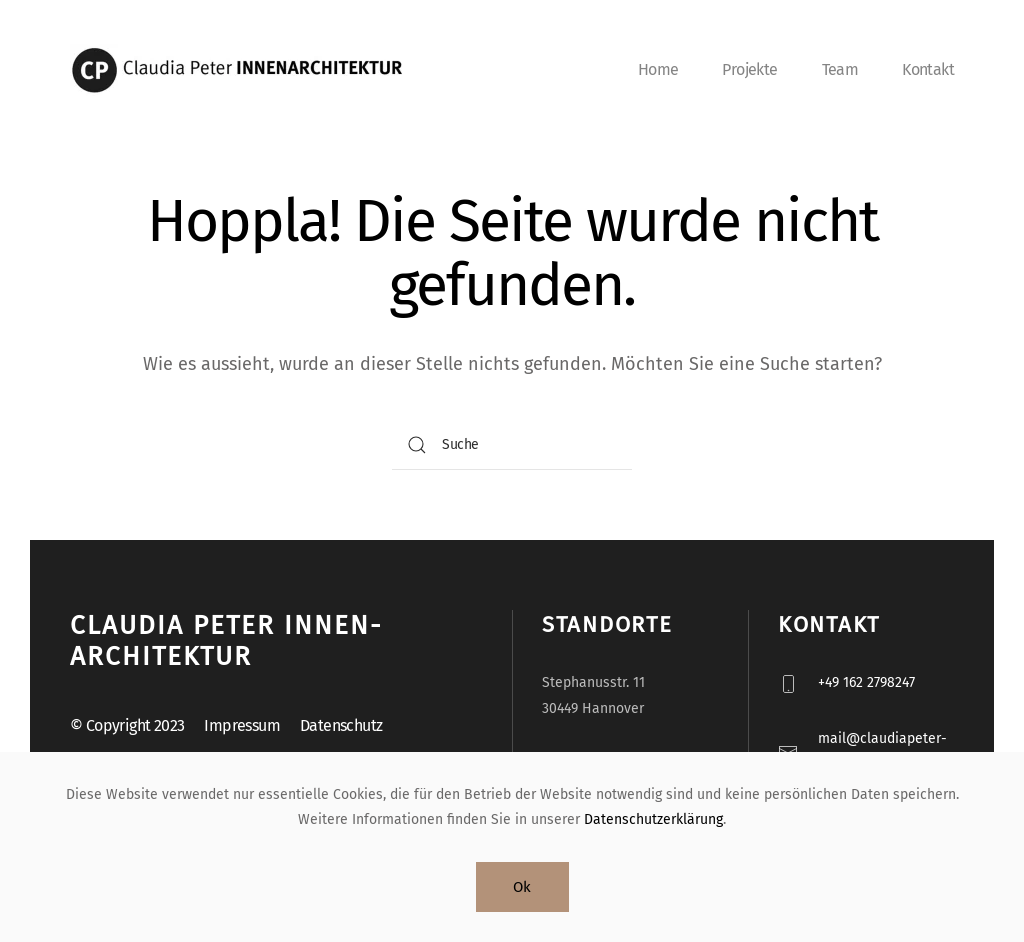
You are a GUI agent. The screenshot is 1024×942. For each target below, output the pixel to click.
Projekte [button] (749, 69)
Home (658, 69)
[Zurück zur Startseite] (245, 70)
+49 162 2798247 (866, 682)
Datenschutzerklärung (653, 819)
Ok (522, 887)
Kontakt (928, 69)
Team (840, 69)
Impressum (242, 725)
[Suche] (512, 445)
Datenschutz (341, 725)
